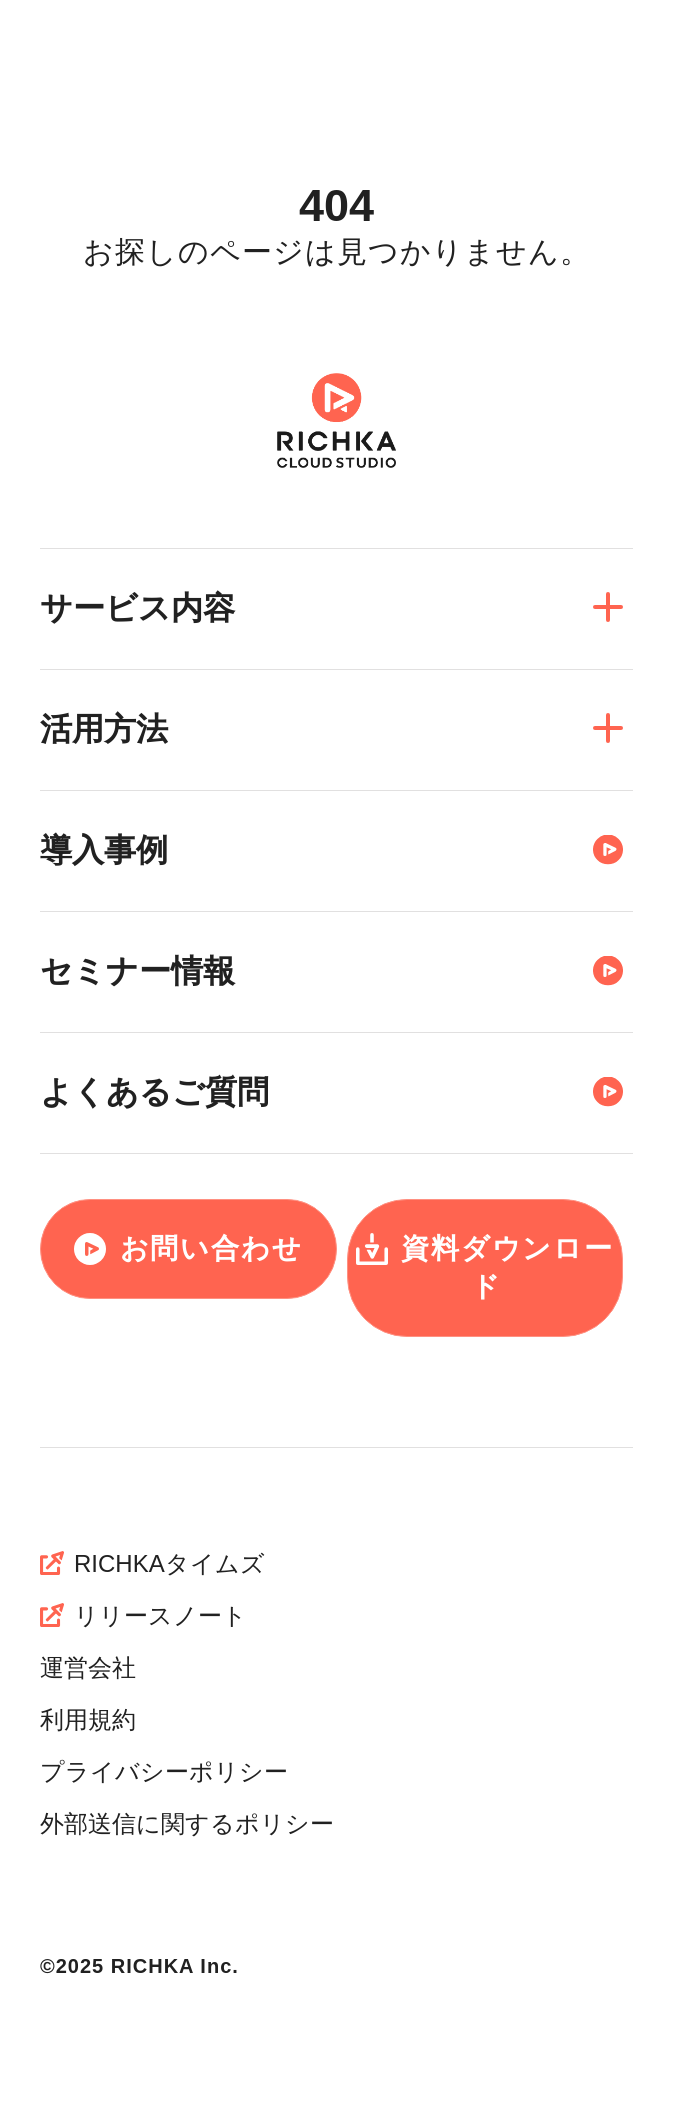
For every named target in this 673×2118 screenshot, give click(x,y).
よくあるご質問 (331, 1091)
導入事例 (331, 849)
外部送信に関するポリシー (187, 1823)
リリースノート (143, 1615)
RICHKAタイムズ (152, 1563)
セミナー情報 (331, 970)
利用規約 (88, 1719)
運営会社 (88, 1667)
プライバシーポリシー (164, 1771)
